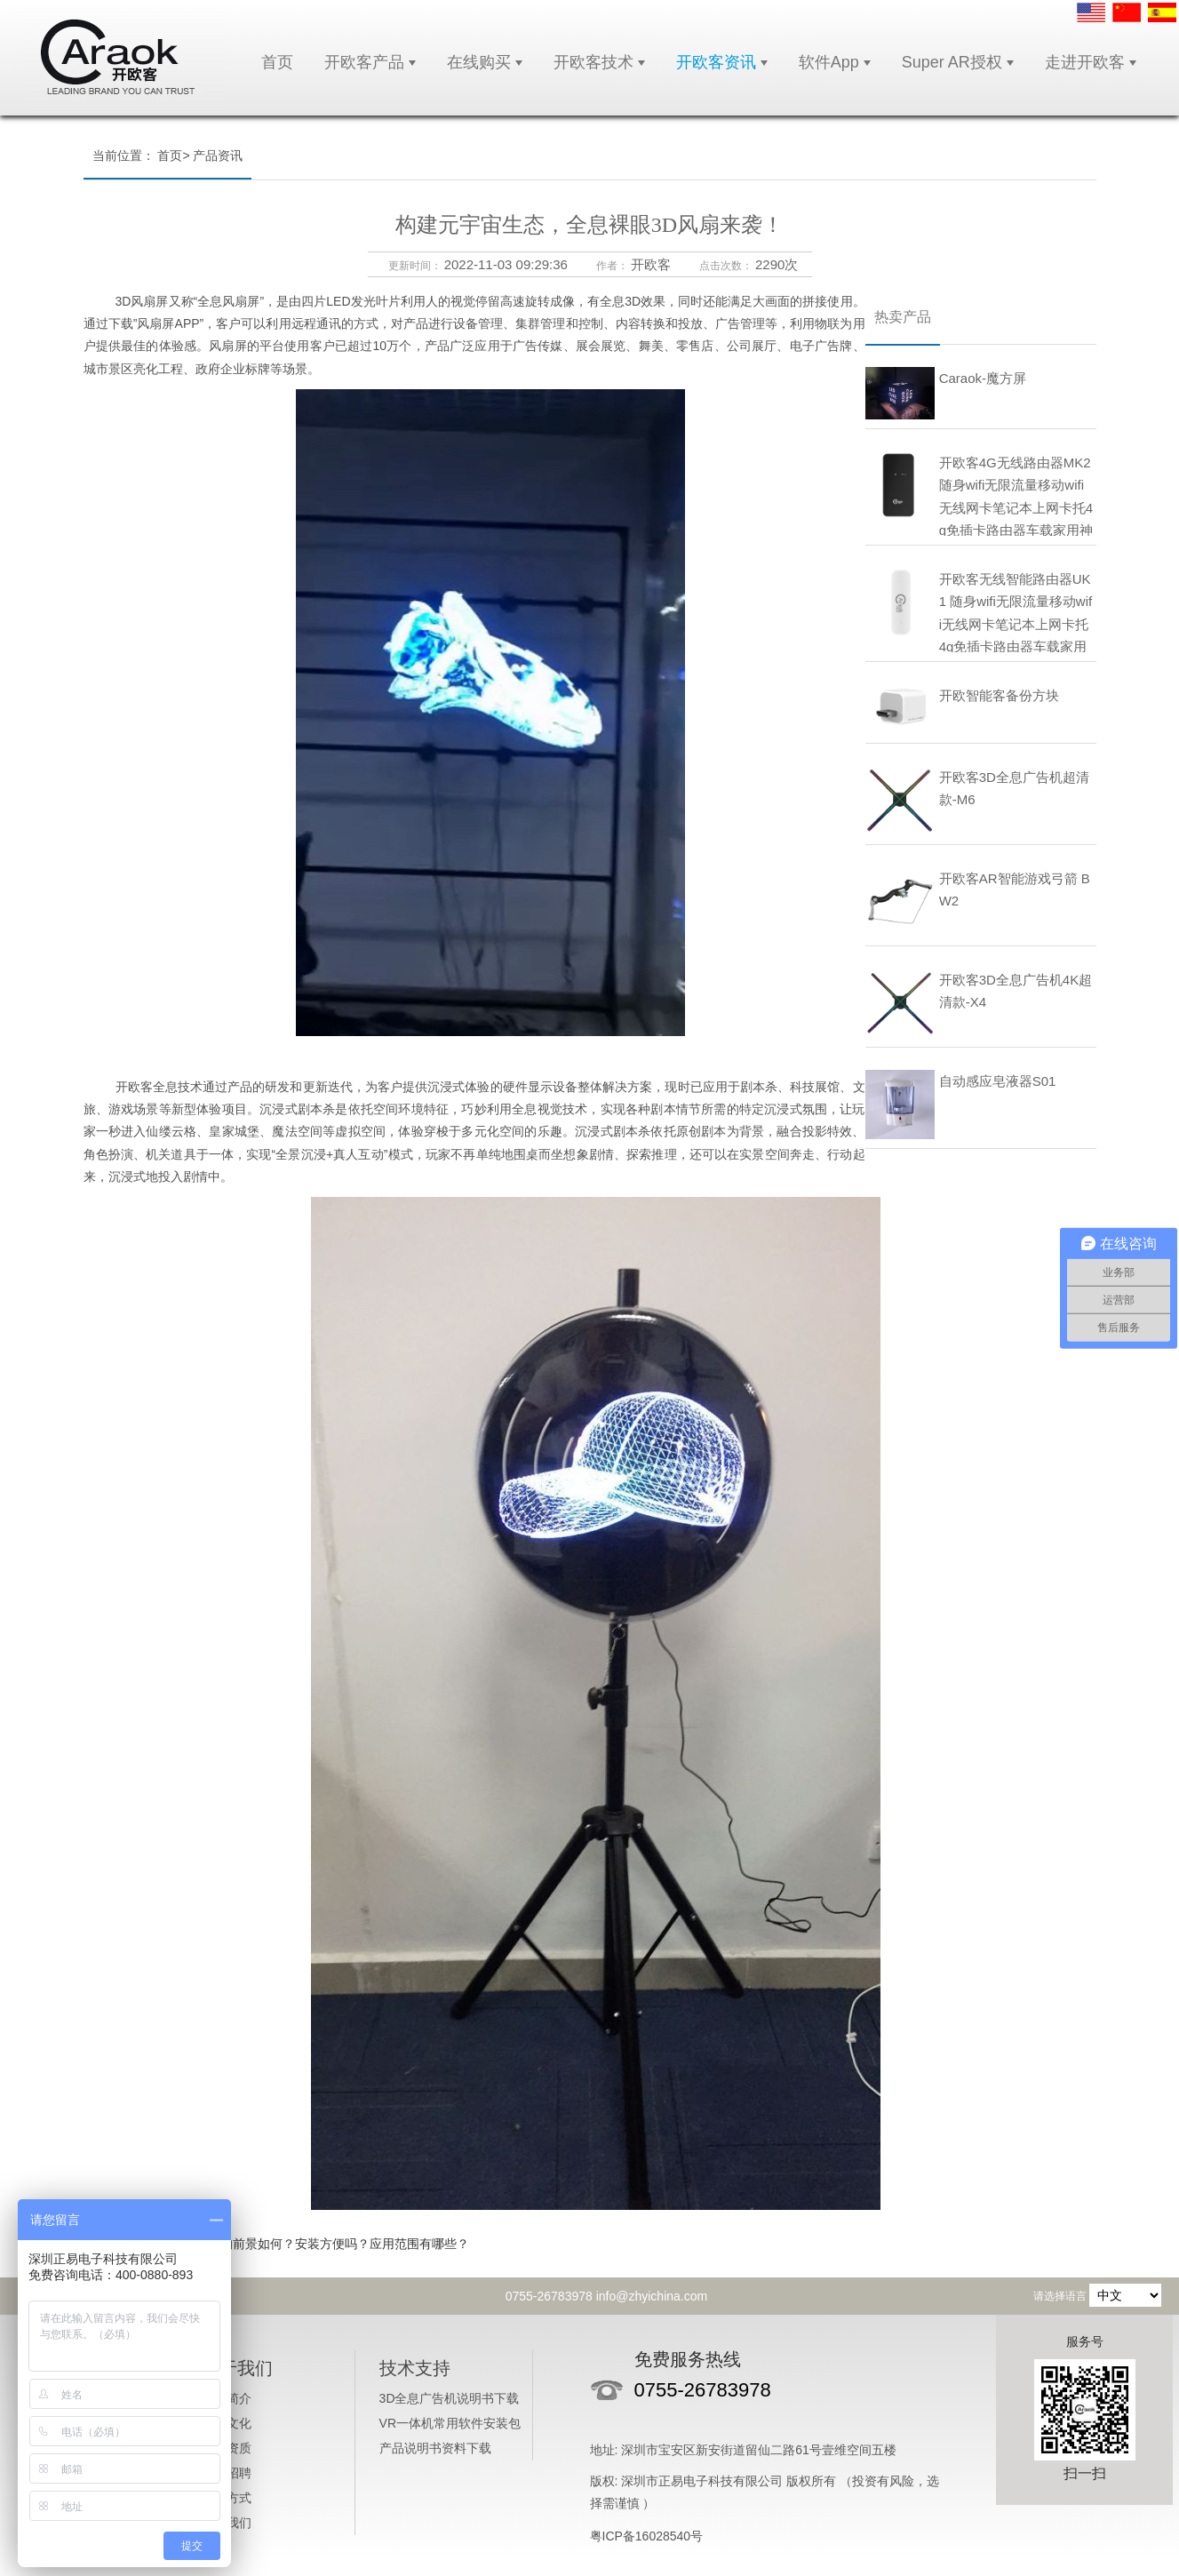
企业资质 (226, 2448)
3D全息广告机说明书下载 (449, 2398)
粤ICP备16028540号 (647, 2536)
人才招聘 (226, 2473)
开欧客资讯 (716, 62)
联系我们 (226, 2523)
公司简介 (226, 2398)
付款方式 (226, 2498)
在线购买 (479, 62)
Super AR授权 (952, 62)
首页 (277, 62)
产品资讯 (218, 155)
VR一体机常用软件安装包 (450, 2423)
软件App (829, 62)
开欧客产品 (364, 62)
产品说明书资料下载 (435, 2448)
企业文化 (226, 2423)
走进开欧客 (1085, 62)
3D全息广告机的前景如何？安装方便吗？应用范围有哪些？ (306, 2244)
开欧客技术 (593, 62)
